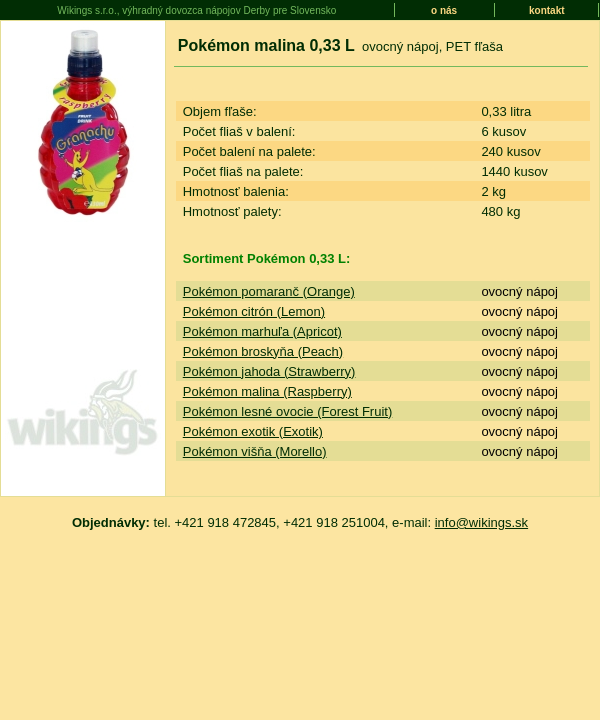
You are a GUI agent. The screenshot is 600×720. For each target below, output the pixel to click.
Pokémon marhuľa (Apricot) (262, 331)
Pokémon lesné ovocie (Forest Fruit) (288, 411)
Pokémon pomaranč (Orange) (269, 291)
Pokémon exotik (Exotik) (253, 431)
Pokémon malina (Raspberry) (267, 391)
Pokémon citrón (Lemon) (254, 311)
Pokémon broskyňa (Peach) (263, 351)
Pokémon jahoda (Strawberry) (269, 371)
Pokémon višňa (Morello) (255, 451)
